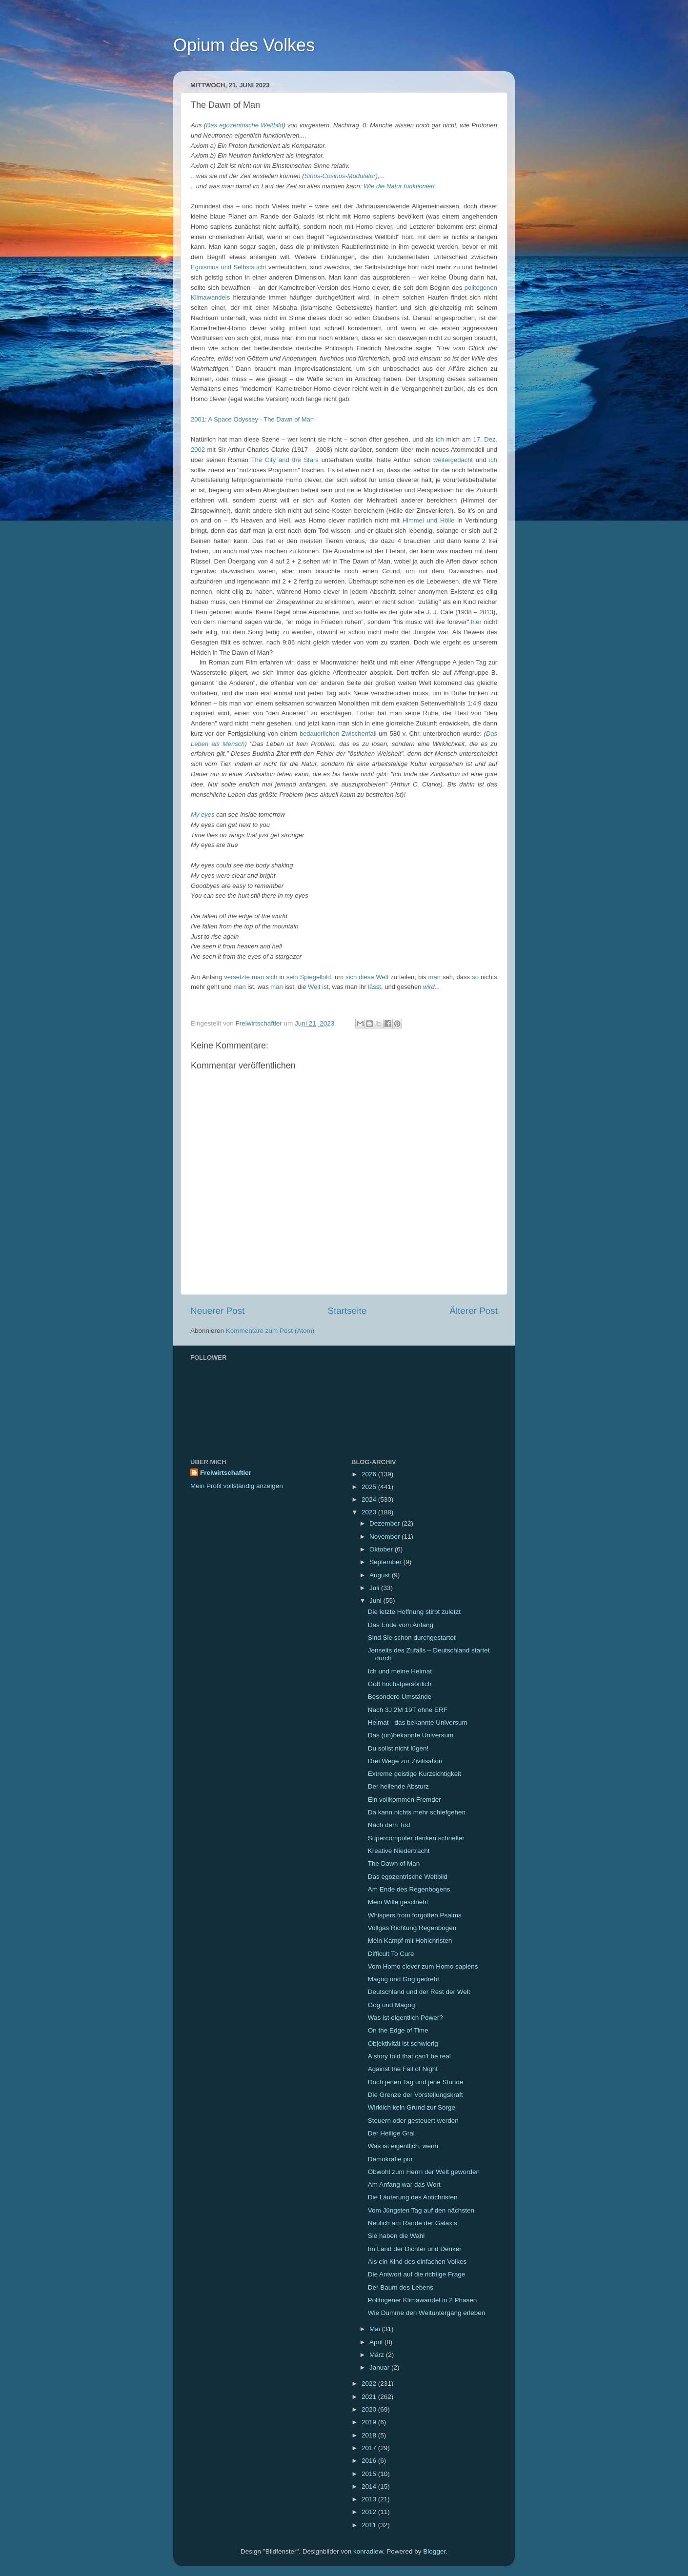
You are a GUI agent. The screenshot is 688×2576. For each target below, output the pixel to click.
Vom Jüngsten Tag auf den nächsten (421, 2210)
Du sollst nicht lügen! (398, 1748)
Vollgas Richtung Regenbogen (412, 1928)
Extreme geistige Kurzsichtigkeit (414, 1773)
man (434, 977)
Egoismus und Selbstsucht (228, 267)
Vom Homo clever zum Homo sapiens (423, 1966)
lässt (374, 986)
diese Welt (373, 977)
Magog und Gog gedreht (403, 1979)
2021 (370, 2396)
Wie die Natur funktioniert (399, 186)
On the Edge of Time (398, 2030)
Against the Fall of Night (403, 2069)
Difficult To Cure (391, 1953)
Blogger (434, 2551)
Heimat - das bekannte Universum (417, 1722)
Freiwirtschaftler (225, 1472)
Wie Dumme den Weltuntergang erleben (427, 2312)
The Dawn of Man (394, 1863)
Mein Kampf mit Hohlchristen (410, 1940)
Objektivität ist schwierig (403, 2043)
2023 (370, 1512)
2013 (370, 2499)
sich (351, 977)
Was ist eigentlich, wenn (403, 2146)
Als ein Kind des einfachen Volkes (417, 2261)
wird (429, 986)
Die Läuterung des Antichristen (413, 2197)
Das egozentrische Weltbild (244, 125)
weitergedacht (453, 459)
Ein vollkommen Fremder (404, 1799)
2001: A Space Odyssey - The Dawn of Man (252, 419)
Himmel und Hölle (429, 520)
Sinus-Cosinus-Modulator (340, 176)
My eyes (202, 814)
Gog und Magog (391, 2005)
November (385, 1536)
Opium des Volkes (244, 45)
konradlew (368, 2551)
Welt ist (318, 986)
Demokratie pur (390, 2159)
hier (476, 621)
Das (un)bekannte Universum (411, 1735)
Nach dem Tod (389, 1825)
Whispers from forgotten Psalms (415, 1915)
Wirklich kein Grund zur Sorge (411, 2107)
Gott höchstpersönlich (400, 1684)
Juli (375, 1587)
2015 (370, 2473)
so (475, 977)
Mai (375, 2329)
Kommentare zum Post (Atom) (270, 1330)
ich (440, 439)
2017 (370, 2448)
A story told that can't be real (409, 2056)
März (377, 2354)
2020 (370, 2409)
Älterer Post (473, 1311)
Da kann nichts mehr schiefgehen (416, 1812)
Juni (376, 1600)
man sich (265, 977)
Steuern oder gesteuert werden (413, 2120)
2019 (370, 2422)
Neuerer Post (217, 1311)
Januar (380, 2367)
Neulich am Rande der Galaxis (412, 2223)
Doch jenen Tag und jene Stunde (416, 2082)
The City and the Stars (285, 459)
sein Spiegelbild (308, 977)
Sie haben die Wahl (396, 2235)
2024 (370, 1499)
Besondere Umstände (400, 1696)
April (376, 2342)
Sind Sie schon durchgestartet (412, 1637)
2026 (370, 1474)
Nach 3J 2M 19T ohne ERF (407, 1709)
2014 (370, 2486)
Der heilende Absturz (398, 1786)
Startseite (346, 1311)
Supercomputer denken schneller (416, 1838)
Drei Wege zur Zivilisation (405, 1761)
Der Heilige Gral (391, 2133)
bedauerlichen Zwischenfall (338, 733)
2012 (370, 2512)
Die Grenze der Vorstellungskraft (415, 2094)
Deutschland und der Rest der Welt (419, 1991)
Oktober (382, 1549)
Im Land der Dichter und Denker (415, 2249)
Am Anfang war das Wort (404, 2184)
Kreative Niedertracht (399, 1850)
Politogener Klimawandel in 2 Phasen (422, 2300)
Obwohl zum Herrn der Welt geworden (424, 2171)
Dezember (385, 1523)
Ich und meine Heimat (400, 1671)
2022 (370, 2383)
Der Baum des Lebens (400, 2287)
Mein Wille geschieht (398, 1902)
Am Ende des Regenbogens (409, 1889)
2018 (370, 2435)
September (386, 1562)
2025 (370, 1486)
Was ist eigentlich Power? (405, 2017)
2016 (370, 2460)
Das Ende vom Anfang (400, 1625)
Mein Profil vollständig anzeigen (236, 1485)
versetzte (237, 977)
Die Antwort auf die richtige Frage (416, 2274)
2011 (370, 2525)
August (380, 1575)
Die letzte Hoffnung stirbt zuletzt (414, 1611)
